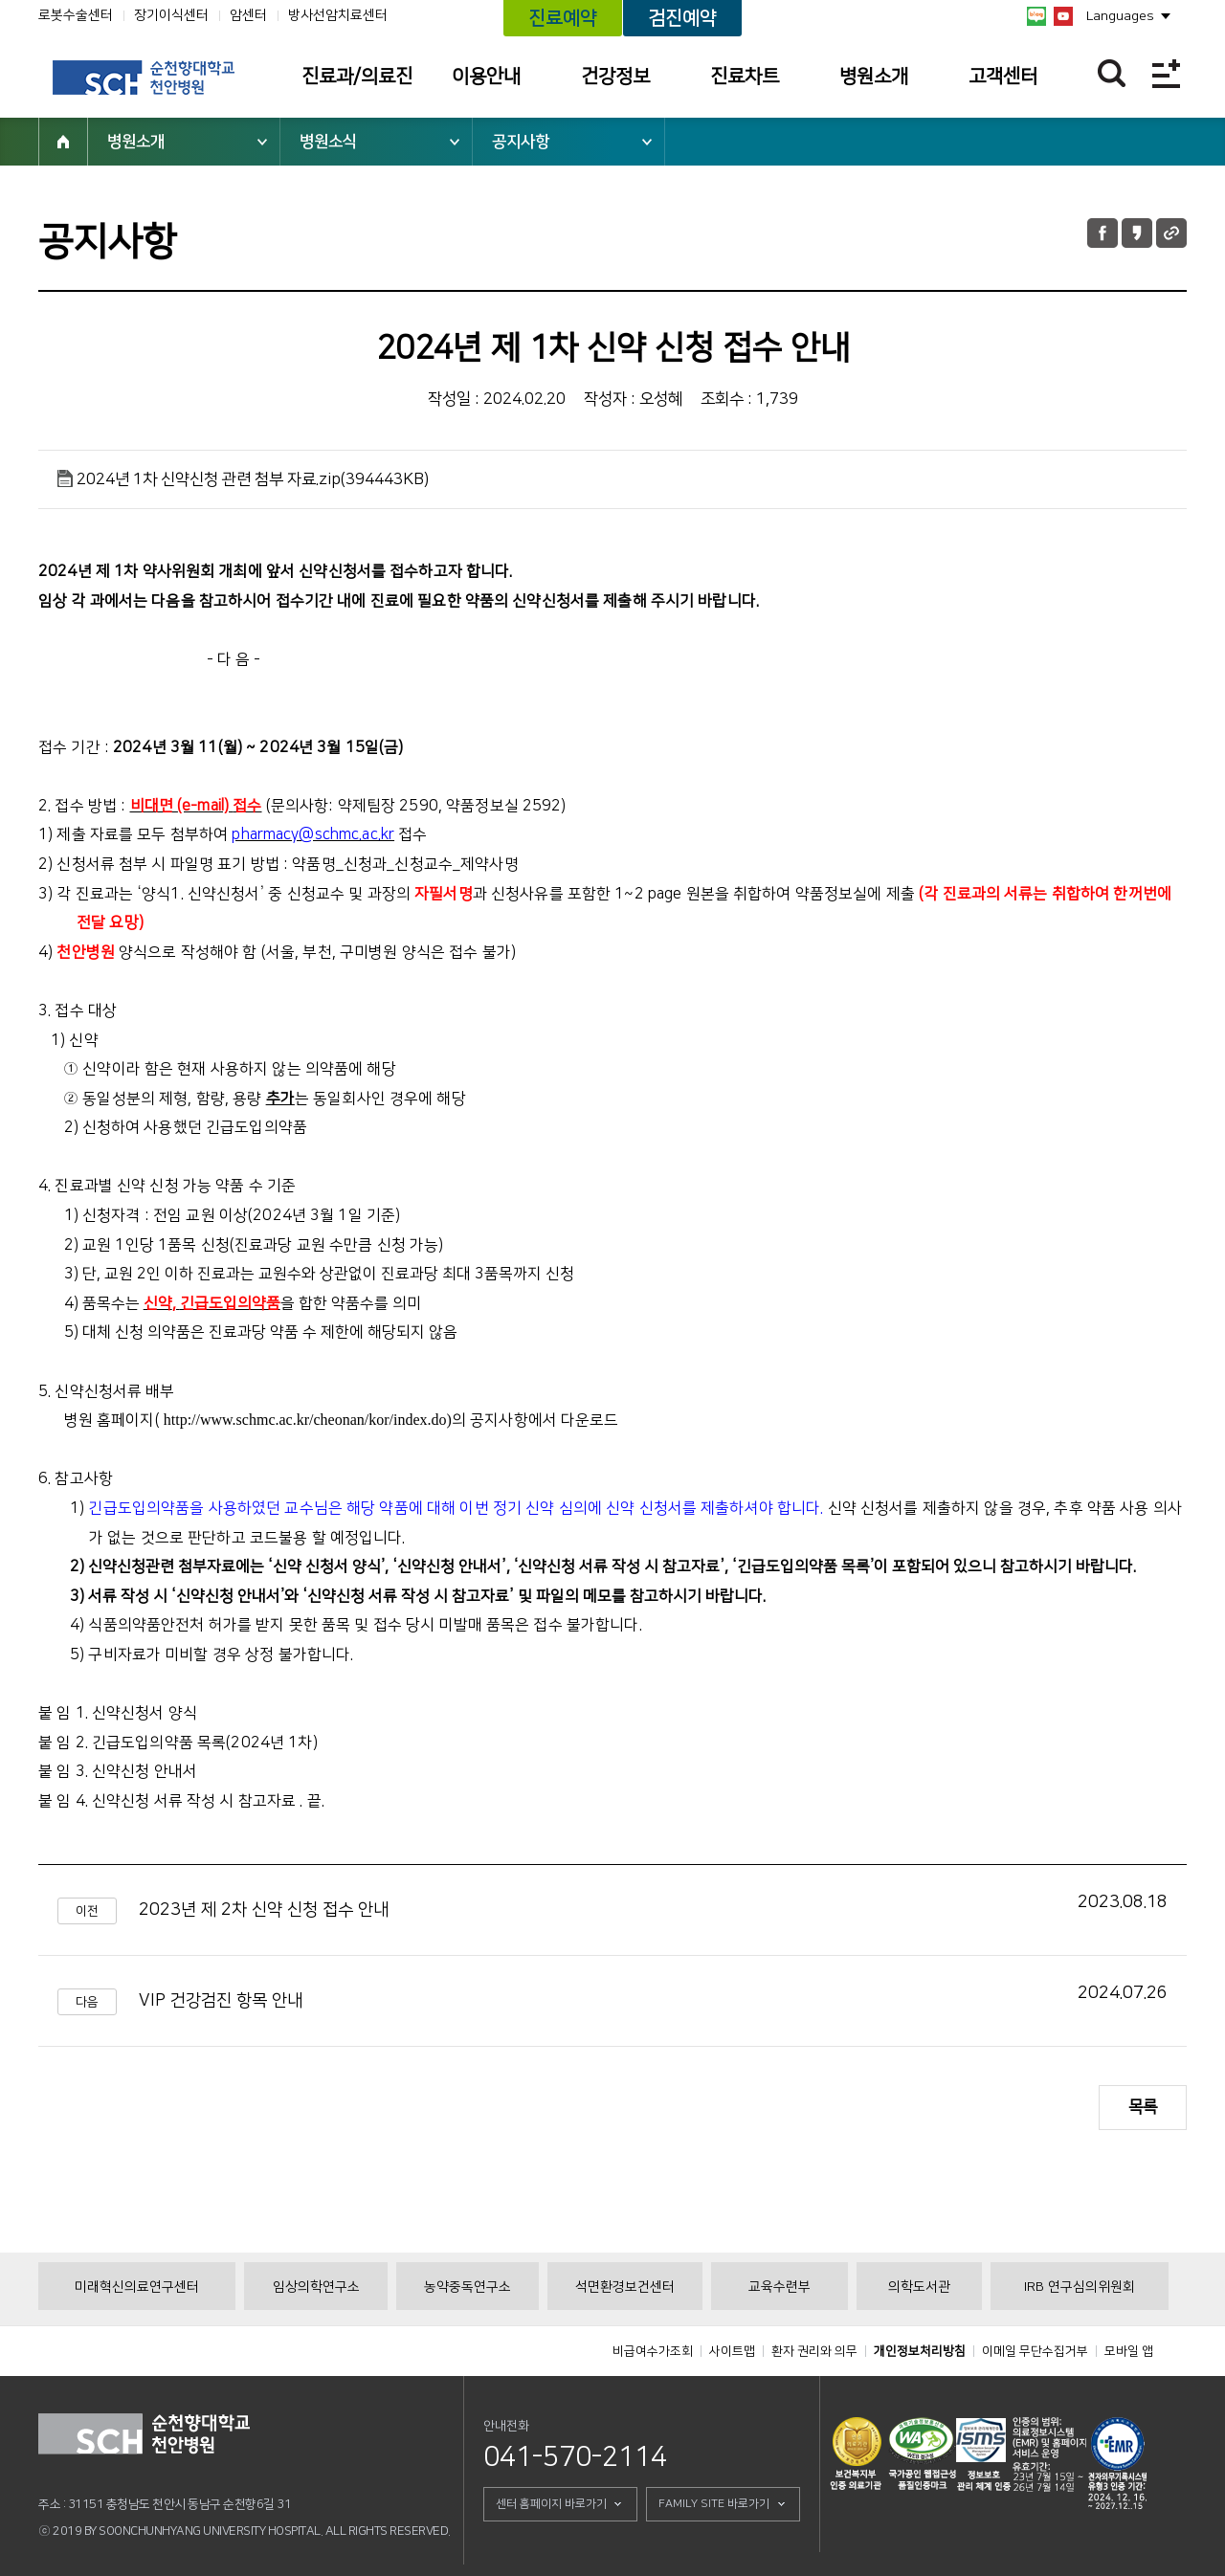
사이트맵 (732, 2351)
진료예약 (562, 18)
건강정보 (615, 76)
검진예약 (682, 18)
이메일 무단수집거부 (1035, 2351)
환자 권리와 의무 (814, 2351)
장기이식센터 (171, 15)
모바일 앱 (1128, 2351)
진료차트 (744, 76)
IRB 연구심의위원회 (1079, 2287)
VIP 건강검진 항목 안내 (220, 2000)
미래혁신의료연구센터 (137, 2287)
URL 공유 (1171, 233)
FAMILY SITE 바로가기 (713, 2504)
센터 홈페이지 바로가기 (551, 2504)
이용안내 (486, 76)
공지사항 (520, 141)
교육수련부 (779, 2287)
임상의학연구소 (316, 2287)
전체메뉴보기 (1166, 73)
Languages (1120, 16)
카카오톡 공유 (1137, 233)
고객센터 (1003, 76)
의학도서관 (919, 2287)
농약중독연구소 (467, 2287)
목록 (1142, 2107)
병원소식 (328, 141)
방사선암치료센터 (338, 15)
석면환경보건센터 (625, 2287)
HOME (63, 142)
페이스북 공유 (1102, 233)
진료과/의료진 (356, 76)
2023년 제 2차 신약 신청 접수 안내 (264, 1910)
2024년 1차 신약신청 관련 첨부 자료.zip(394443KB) (253, 479)
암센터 (248, 15)
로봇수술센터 (75, 15)
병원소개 (873, 76)
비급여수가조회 (652, 2351)
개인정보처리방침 (920, 2351)
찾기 (1111, 73)
